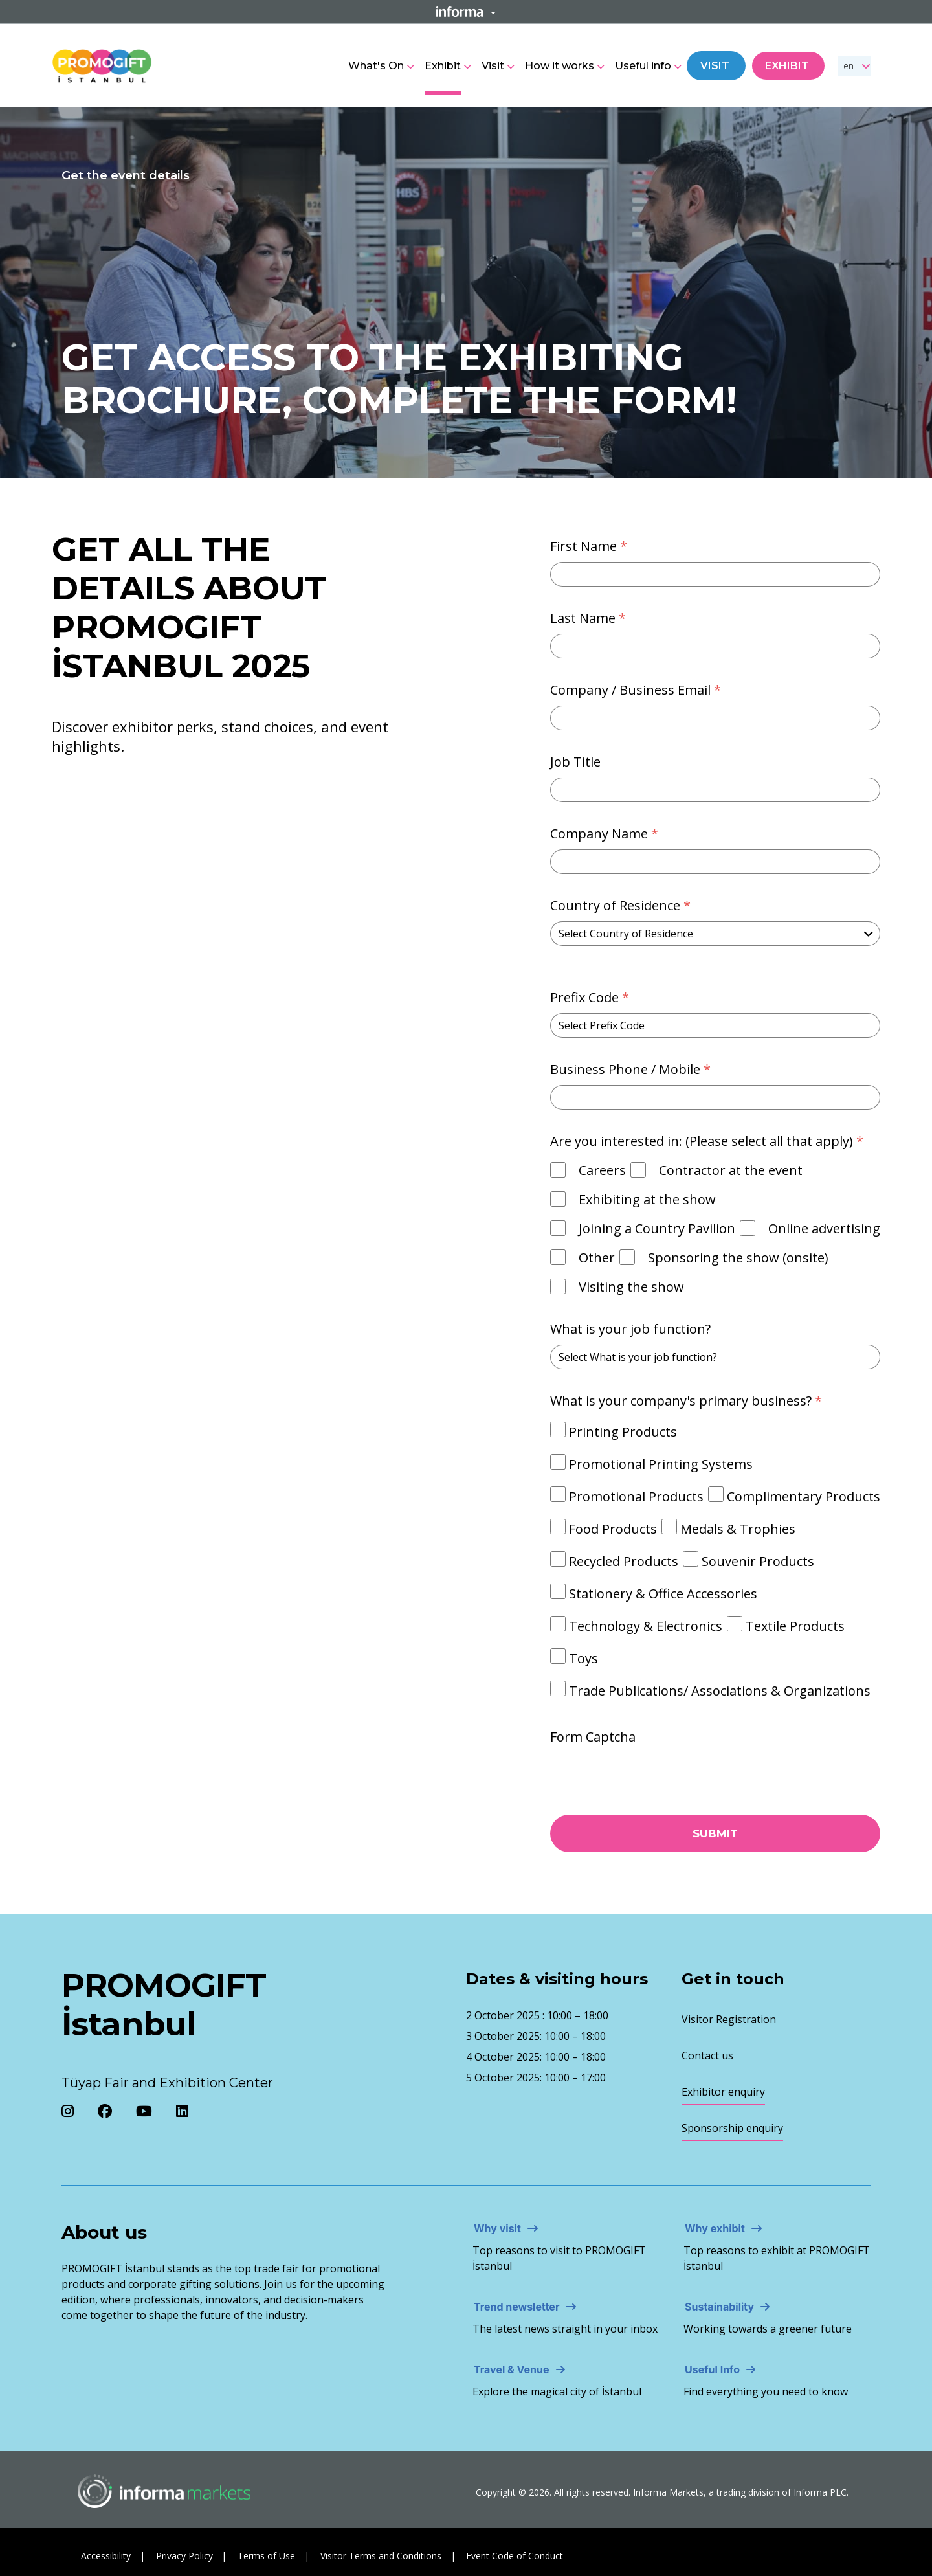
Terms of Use (266, 2555)
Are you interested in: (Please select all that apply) (708, 1141)
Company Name (605, 833)
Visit (493, 66)
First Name (590, 546)
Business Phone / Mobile (632, 1069)
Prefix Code (591, 997)
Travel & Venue (511, 2369)
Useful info (643, 66)
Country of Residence (622, 905)
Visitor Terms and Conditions (380, 2555)
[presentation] (626, 1772)
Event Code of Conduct (514, 2555)
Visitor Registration (729, 2019)
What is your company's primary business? (687, 1400)
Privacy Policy (184, 2555)
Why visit (497, 2228)
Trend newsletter (516, 2306)
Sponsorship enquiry (732, 2128)
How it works (559, 66)
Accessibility (106, 2555)
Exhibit (443, 66)
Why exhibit (715, 2228)
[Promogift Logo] (102, 64)
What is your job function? (630, 1329)
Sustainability (719, 2306)
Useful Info (712, 2369)
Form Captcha (593, 1736)
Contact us (707, 2055)
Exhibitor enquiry (723, 2092)
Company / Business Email (637, 690)
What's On (376, 66)
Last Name (589, 618)
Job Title (575, 761)
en (848, 66)
